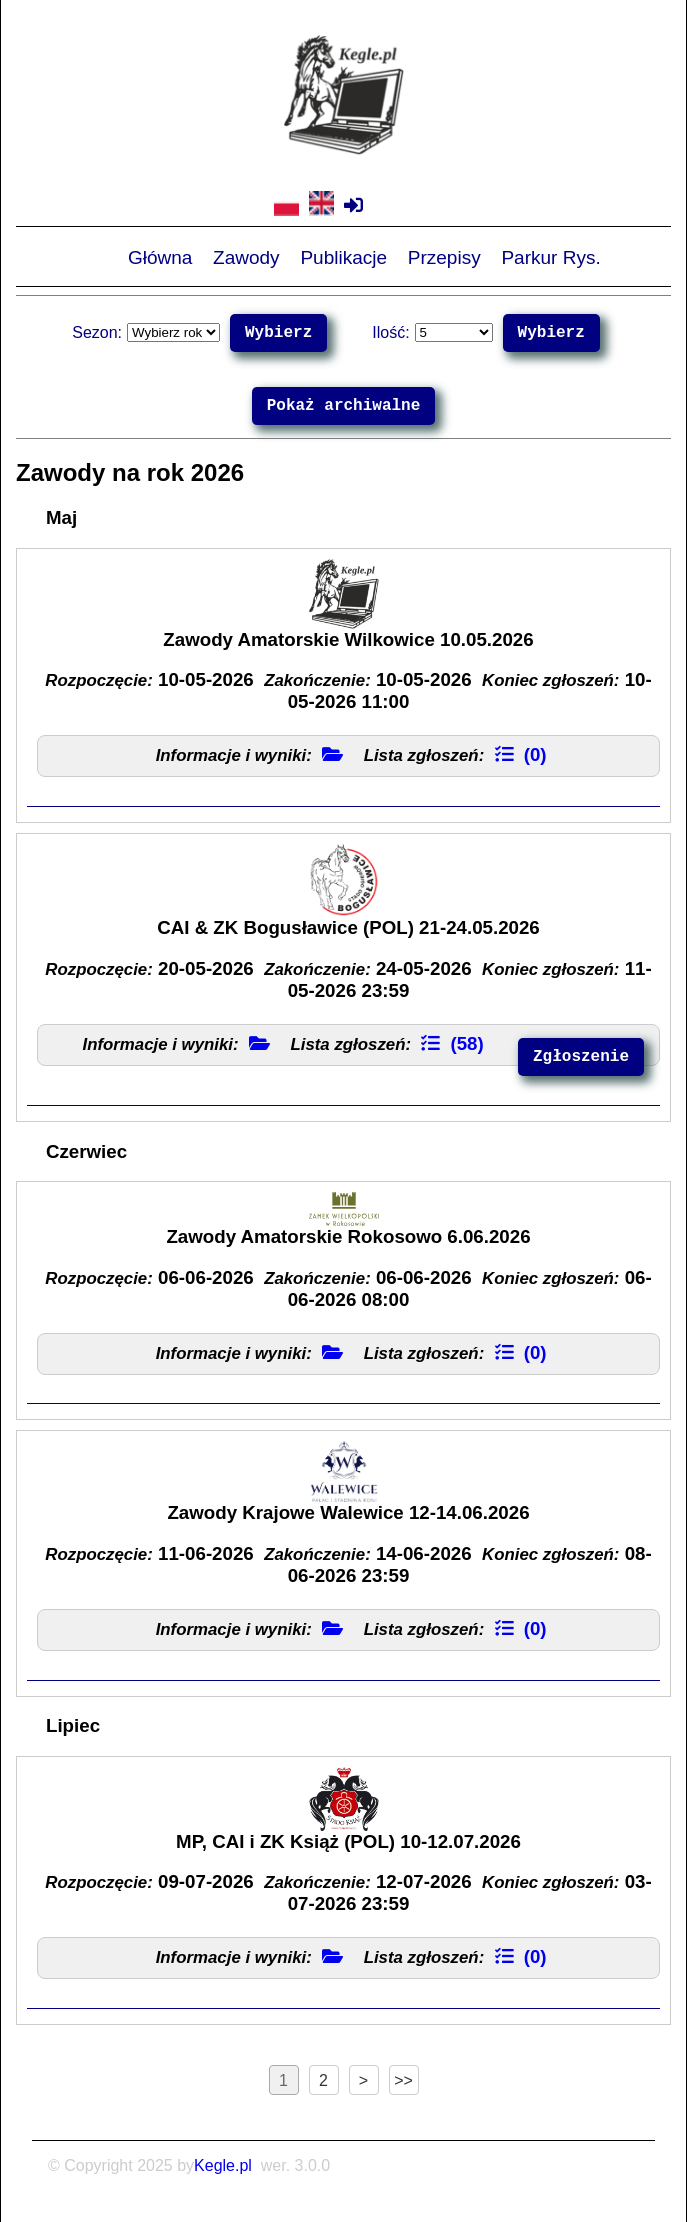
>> (403, 2080)
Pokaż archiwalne (344, 406)
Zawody (246, 256)
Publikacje (343, 256)
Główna (160, 256)
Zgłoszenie (581, 1057)
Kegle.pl (223, 2165)
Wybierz (278, 333)
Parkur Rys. (550, 256)
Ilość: (390, 332)
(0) (521, 754)
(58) (452, 1043)
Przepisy (444, 256)
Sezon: (97, 332)
